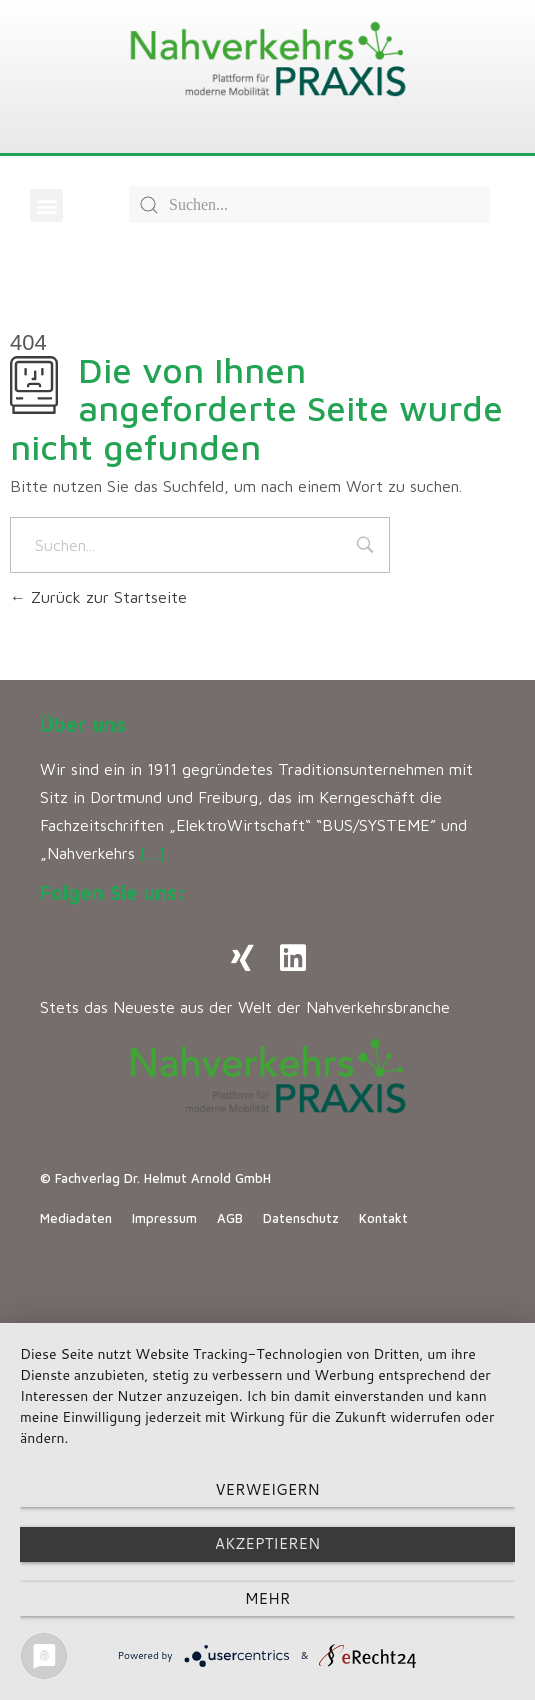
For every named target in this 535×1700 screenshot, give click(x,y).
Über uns (83, 724)
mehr (267, 1598)
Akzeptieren (267, 1543)
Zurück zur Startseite (98, 597)
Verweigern (267, 1489)
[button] (46, 205)
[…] (152, 853)
